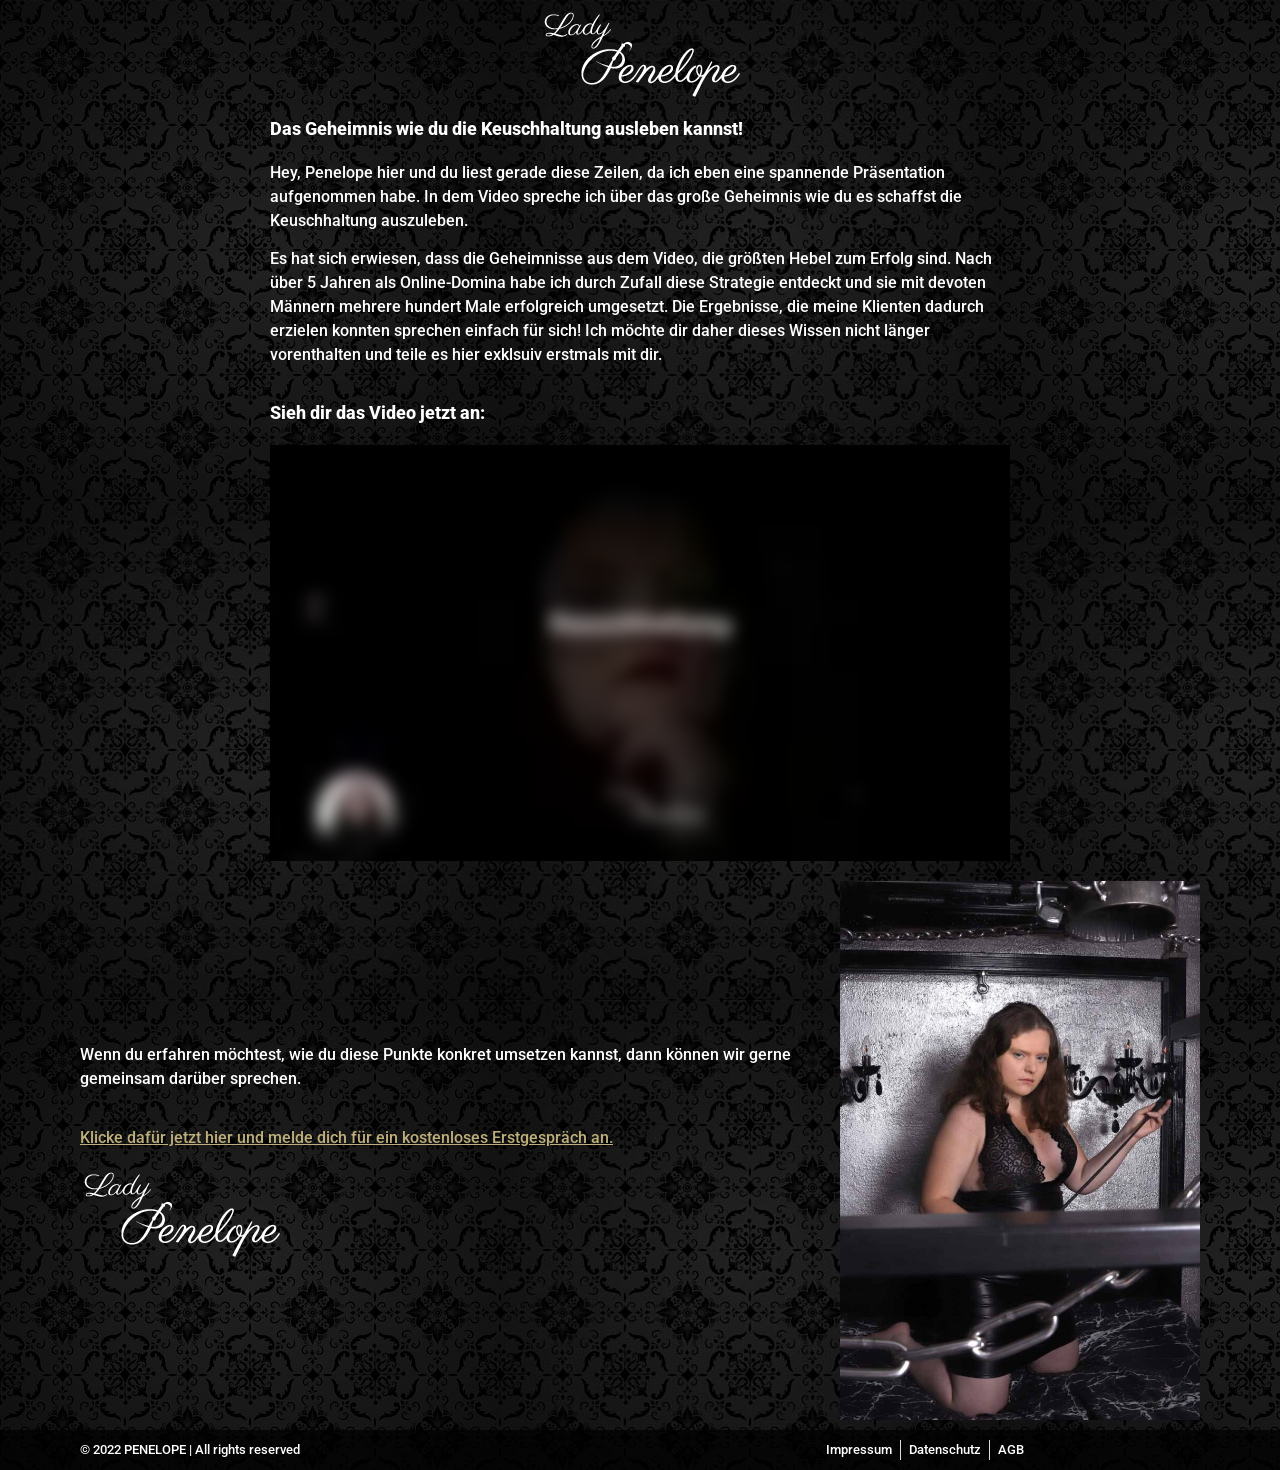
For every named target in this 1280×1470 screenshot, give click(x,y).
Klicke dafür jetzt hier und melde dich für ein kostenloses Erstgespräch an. (346, 1137)
